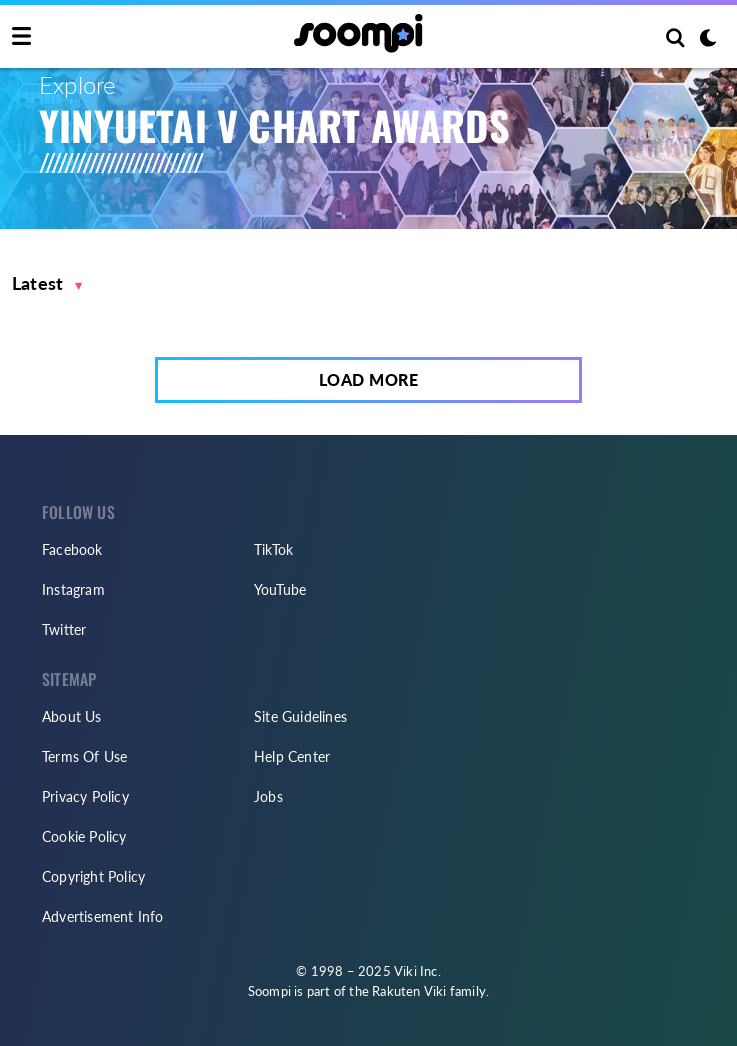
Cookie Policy (84, 836)
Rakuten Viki (409, 991)
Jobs (268, 796)
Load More (369, 379)
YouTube (280, 589)
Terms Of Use (84, 756)
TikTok (273, 549)
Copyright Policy (93, 876)
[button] (47, 283)
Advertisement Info (103, 916)
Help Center (292, 756)
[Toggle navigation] (21, 37)
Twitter (64, 629)
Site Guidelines (300, 716)
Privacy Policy (85, 796)
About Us (72, 716)
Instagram (73, 589)
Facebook (72, 549)
